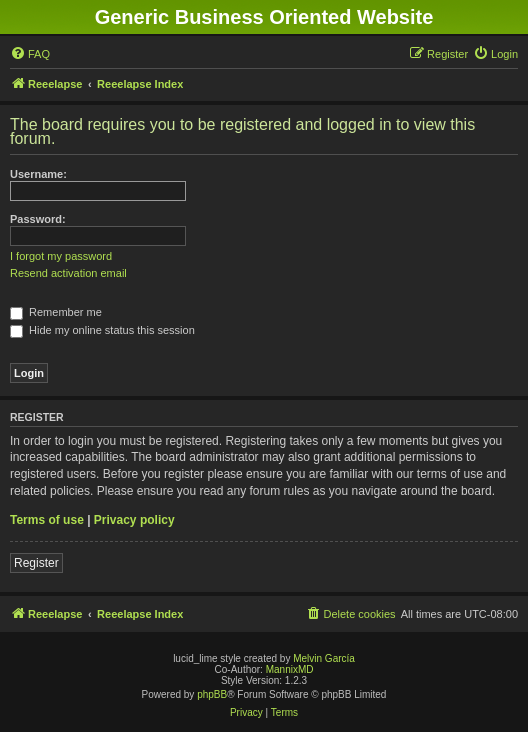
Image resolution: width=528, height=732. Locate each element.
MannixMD (290, 669)
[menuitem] (30, 54)
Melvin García (324, 658)
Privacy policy (134, 520)
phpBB (212, 694)
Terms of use (47, 520)
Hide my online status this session (102, 330)
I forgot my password (61, 256)
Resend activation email (68, 273)
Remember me (56, 312)
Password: (38, 219)
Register (36, 563)
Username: (38, 174)
